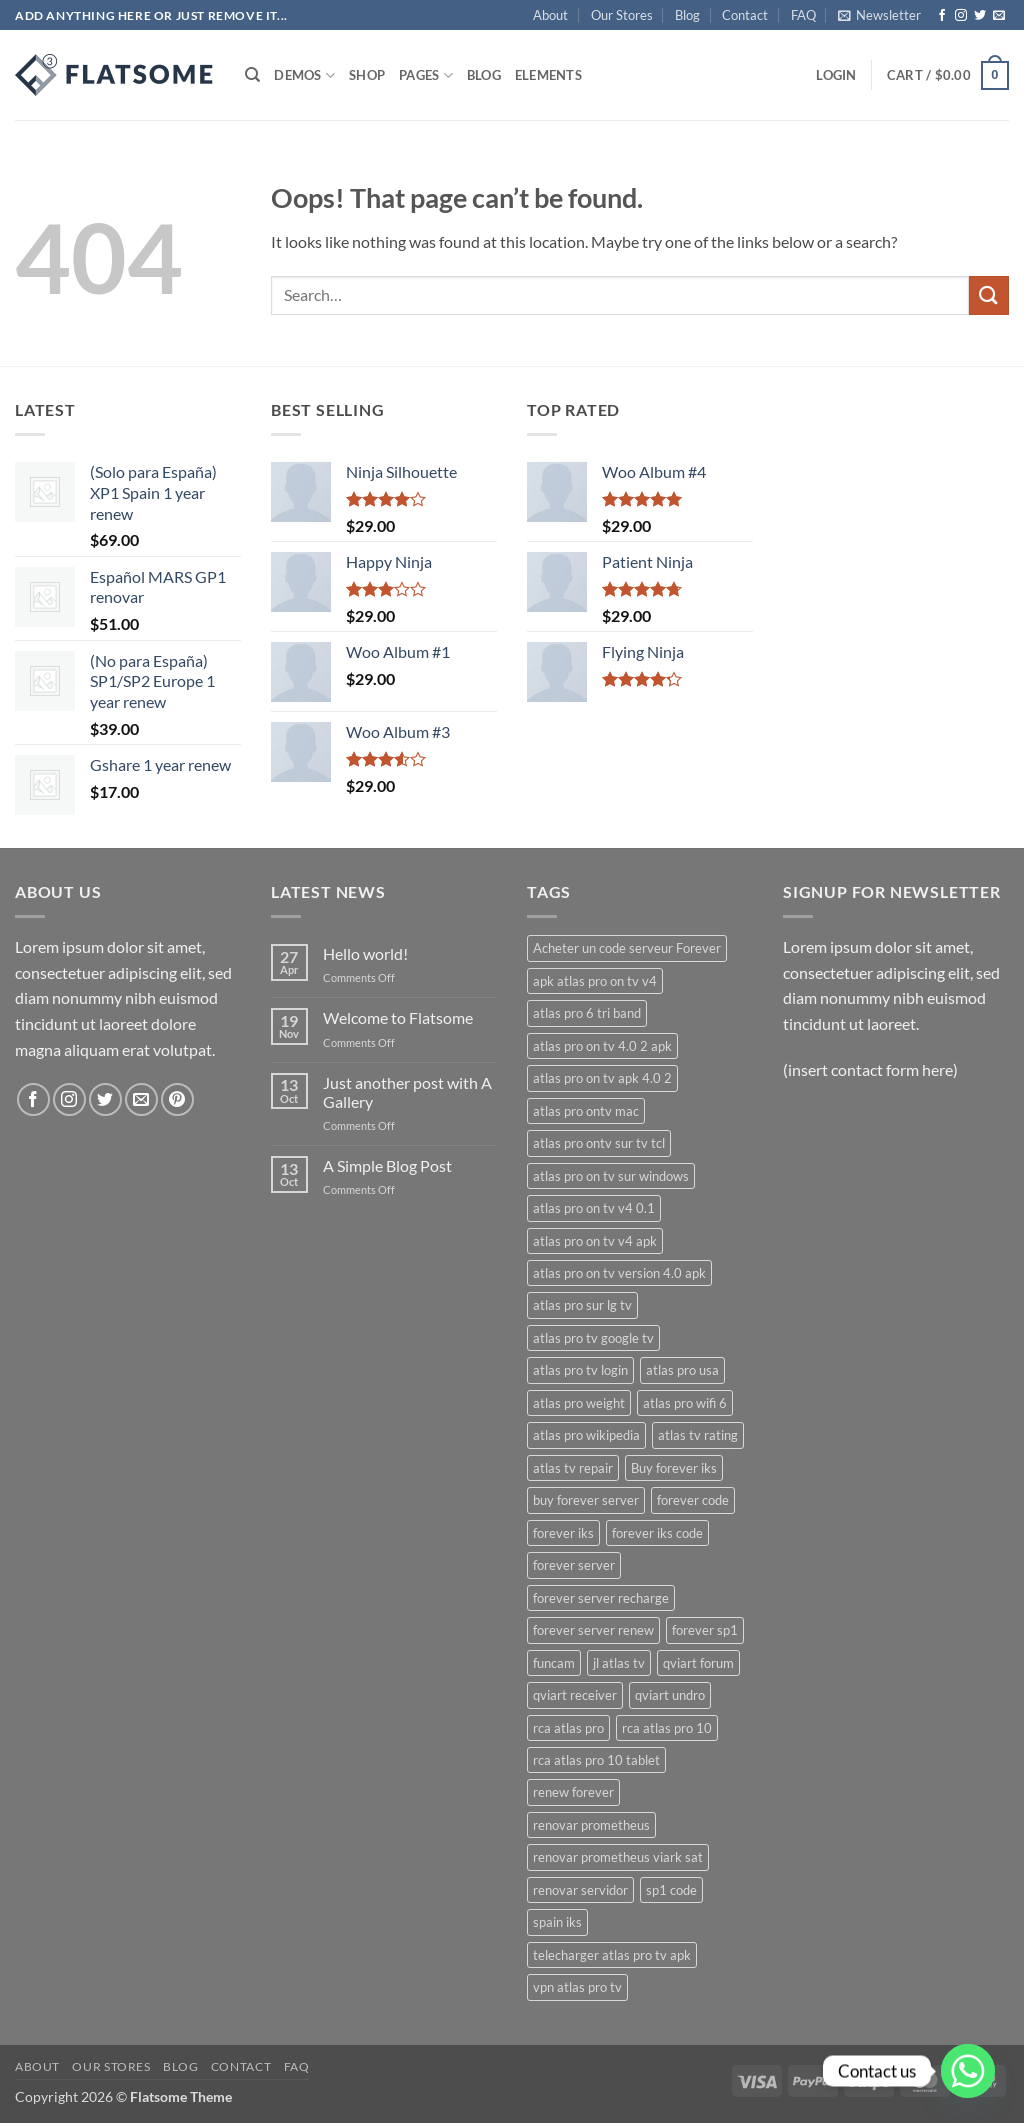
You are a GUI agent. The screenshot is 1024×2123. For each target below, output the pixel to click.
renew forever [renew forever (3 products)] (573, 1792)
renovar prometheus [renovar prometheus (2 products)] (591, 1825)
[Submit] (989, 295)
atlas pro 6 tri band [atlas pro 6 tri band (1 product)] (587, 1013)
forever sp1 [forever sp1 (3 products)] (705, 1630)
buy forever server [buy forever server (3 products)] (586, 1500)
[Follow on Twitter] (980, 16)
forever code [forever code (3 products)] (693, 1500)
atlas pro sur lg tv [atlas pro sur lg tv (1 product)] (582, 1305)
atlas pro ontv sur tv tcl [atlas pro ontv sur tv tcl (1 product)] (599, 1143)
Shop (367, 75)
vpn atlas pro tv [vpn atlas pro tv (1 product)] (577, 1987)
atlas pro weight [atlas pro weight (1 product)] (579, 1403)
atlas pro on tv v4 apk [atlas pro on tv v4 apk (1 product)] (595, 1241)
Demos (304, 75)
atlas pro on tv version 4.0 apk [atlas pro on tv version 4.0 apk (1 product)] (619, 1273)
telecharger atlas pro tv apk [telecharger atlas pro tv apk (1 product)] (612, 1955)
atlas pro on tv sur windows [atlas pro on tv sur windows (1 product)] (611, 1176)
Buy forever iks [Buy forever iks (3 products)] (674, 1468)
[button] (879, 15)
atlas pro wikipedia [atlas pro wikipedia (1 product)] (586, 1435)
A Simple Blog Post (387, 1165)
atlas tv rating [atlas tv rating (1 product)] (698, 1435)
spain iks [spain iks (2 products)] (557, 1922)
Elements (548, 75)
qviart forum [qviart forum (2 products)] (698, 1663)
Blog (687, 15)
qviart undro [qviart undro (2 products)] (670, 1695)
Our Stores (622, 15)
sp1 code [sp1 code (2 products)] (671, 1890)
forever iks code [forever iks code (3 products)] (657, 1533)
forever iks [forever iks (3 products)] (563, 1533)
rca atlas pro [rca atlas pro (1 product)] (568, 1728)
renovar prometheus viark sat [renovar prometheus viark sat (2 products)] (618, 1857)
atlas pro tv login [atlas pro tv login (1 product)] (580, 1370)
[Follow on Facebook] (942, 16)
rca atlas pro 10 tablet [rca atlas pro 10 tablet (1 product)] (596, 1760)
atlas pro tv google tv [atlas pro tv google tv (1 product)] (593, 1338)
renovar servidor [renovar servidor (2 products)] (580, 1890)
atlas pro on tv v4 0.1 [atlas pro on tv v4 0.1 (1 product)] (594, 1208)
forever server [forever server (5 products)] (574, 1565)
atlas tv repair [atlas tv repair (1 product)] (573, 1468)
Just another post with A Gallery (407, 1092)
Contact (745, 15)
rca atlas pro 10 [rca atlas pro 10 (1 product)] (667, 1728)
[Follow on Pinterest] (177, 1099)
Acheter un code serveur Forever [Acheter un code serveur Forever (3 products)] (627, 948)
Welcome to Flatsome (398, 1017)
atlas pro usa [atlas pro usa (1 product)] (682, 1370)
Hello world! (365, 953)
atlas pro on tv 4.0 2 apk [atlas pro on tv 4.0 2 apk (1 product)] (602, 1046)
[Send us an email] (999, 16)
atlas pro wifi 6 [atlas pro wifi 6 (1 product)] (685, 1403)
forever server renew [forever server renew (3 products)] (593, 1630)
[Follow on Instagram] (961, 16)
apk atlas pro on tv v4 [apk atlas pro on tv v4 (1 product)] (595, 981)
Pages (426, 75)
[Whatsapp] (968, 2071)
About (550, 15)
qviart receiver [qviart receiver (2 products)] (575, 1695)
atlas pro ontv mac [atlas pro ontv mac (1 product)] (586, 1111)
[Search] (252, 75)
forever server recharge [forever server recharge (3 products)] (601, 1598)
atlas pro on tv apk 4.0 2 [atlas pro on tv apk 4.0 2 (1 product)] (602, 1078)
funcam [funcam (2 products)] (554, 1663)
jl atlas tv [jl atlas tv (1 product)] (619, 1663)
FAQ (803, 15)
